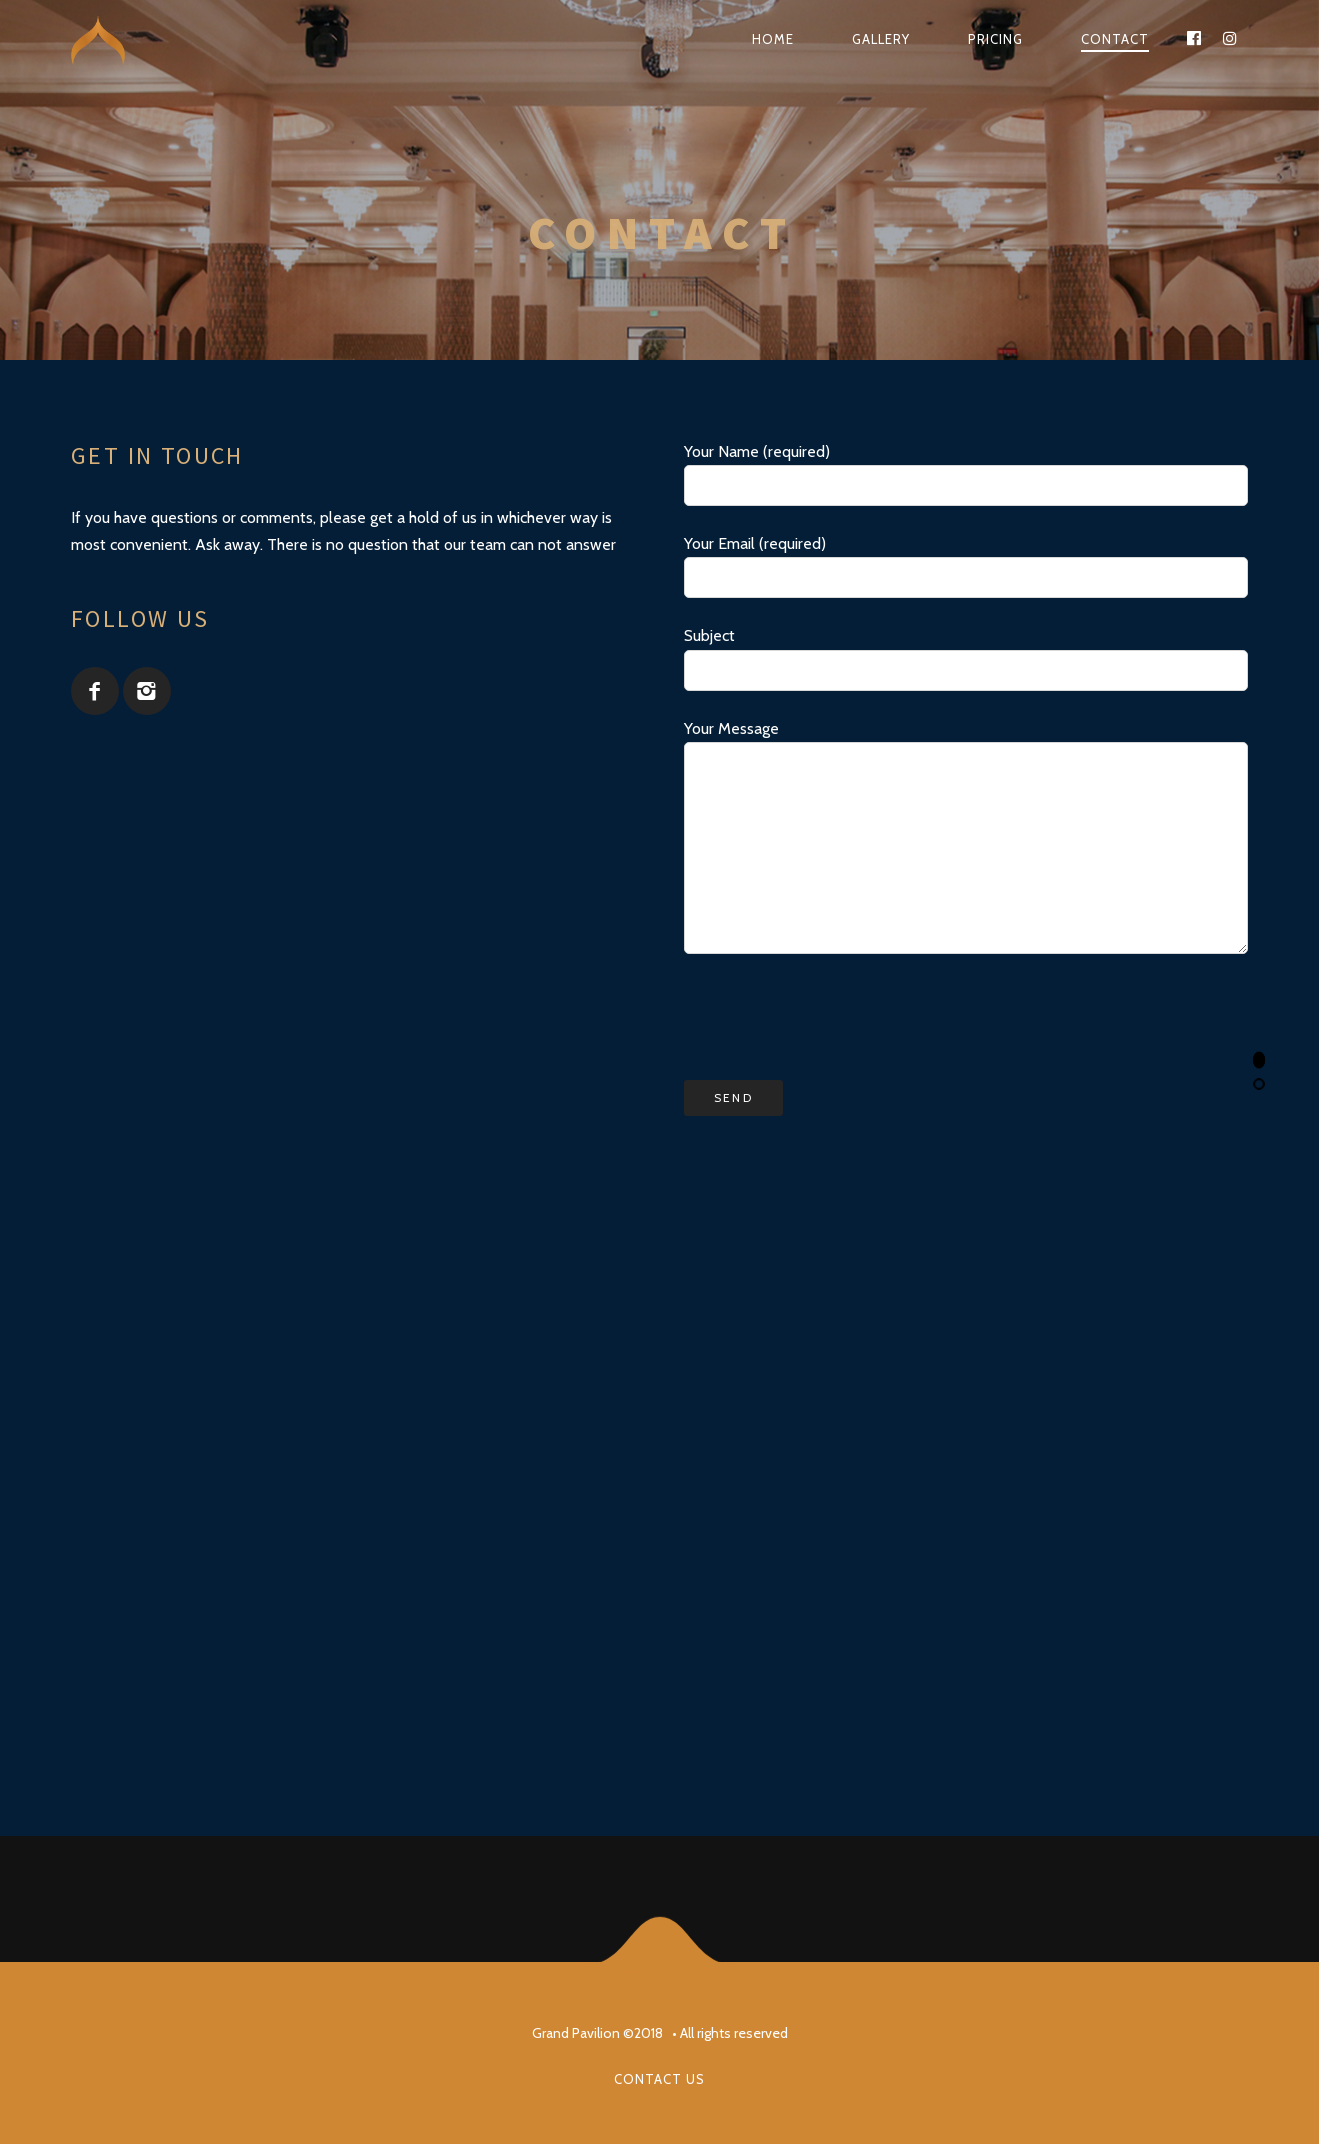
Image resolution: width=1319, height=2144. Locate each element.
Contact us (659, 2079)
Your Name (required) (966, 474)
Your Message (966, 836)
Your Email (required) (966, 566)
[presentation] (836, 1017)
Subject (966, 658)
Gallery (881, 39)
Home (773, 39)
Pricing (995, 39)
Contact (1115, 39)
